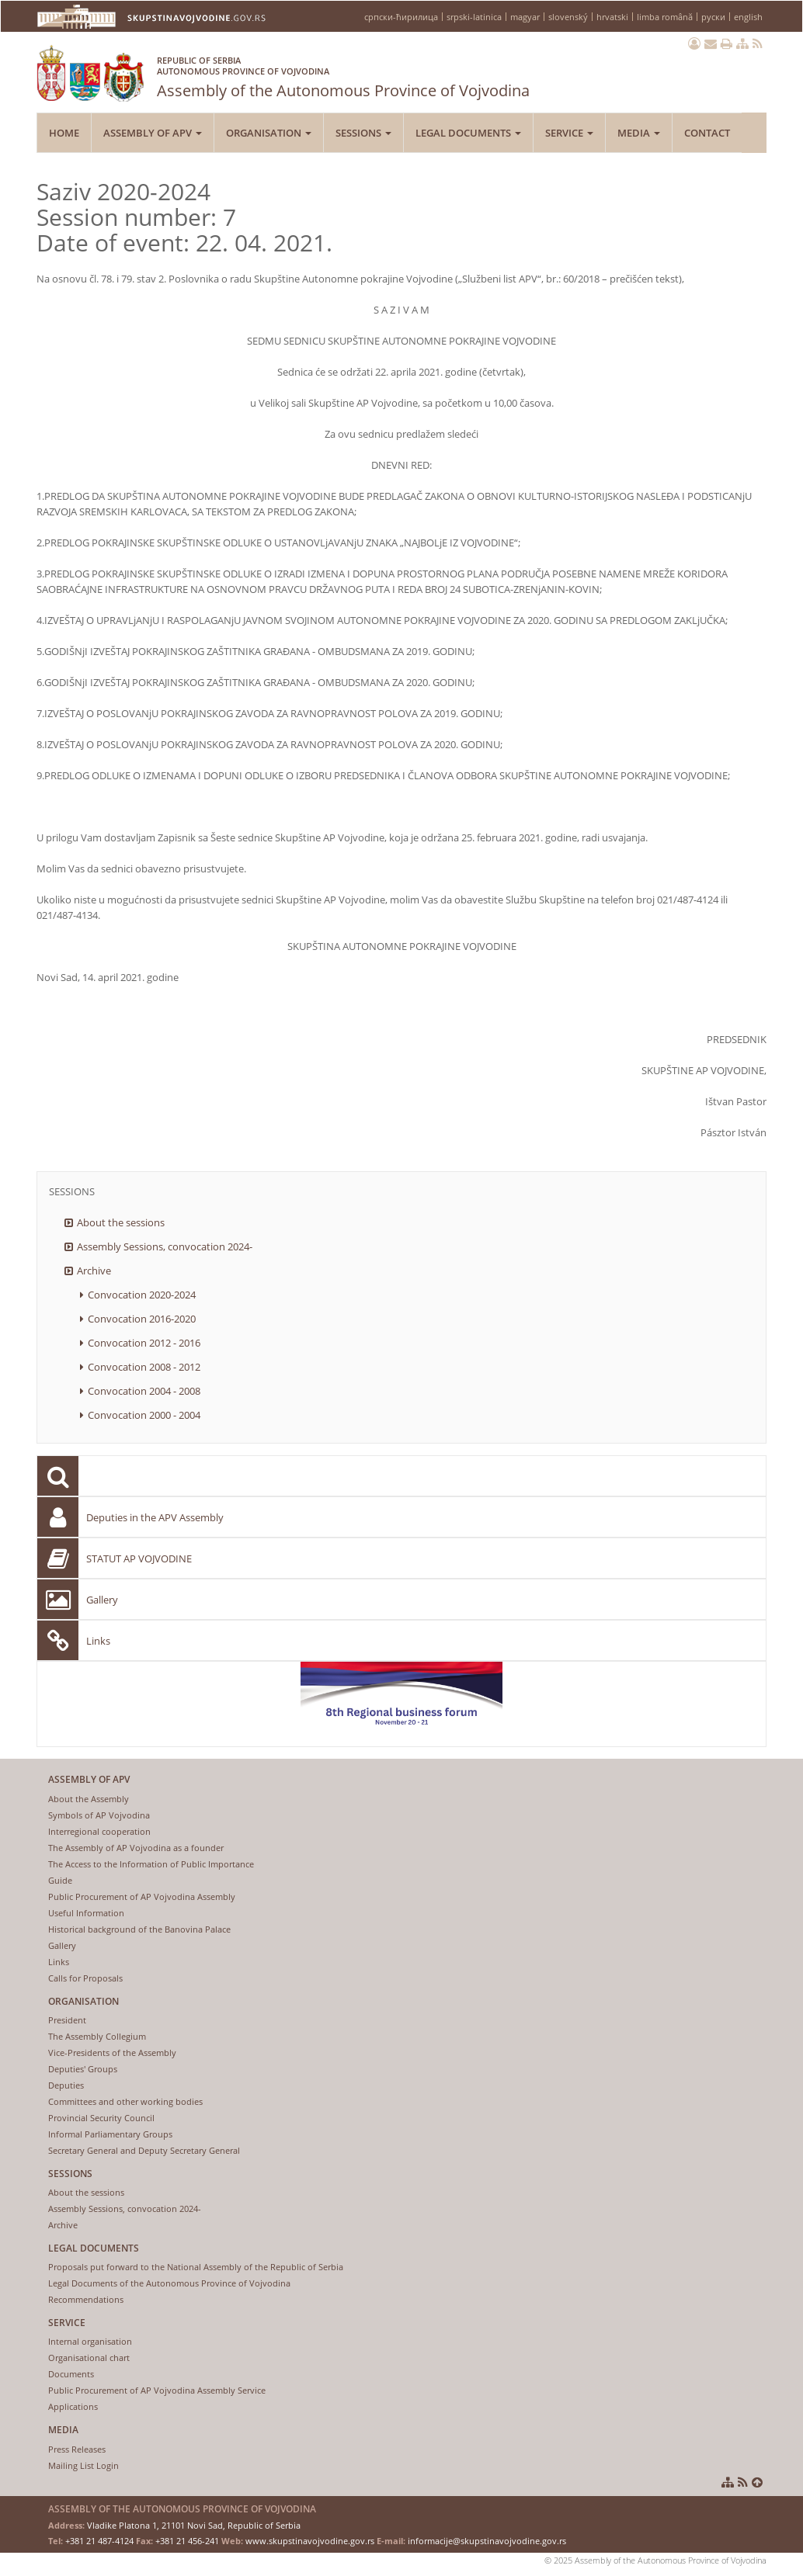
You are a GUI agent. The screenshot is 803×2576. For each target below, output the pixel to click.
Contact (707, 133)
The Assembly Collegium (97, 2036)
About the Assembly (88, 1799)
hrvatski (612, 17)
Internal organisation (90, 2341)
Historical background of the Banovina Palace (139, 1929)
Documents (71, 2374)
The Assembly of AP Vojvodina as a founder (136, 1847)
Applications (73, 2406)
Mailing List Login (83, 2465)
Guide (60, 1880)
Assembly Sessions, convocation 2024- (164, 1246)
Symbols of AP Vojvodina (99, 1815)
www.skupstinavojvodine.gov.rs (309, 2541)
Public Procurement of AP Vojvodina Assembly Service (157, 2390)
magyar (525, 17)
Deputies (66, 2085)
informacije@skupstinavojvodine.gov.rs (487, 2541)
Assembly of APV (152, 133)
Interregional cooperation (99, 1831)
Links (98, 1641)
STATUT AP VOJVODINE (139, 1558)
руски (713, 17)
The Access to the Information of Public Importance (151, 1864)
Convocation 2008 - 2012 (144, 1367)
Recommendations (85, 2299)
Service (569, 133)
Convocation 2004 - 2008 (144, 1391)
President (67, 2020)
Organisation (268, 133)
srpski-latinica (474, 17)
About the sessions (121, 1222)
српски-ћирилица (401, 17)
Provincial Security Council (101, 2118)
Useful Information (86, 1913)
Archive (94, 1271)
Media (638, 133)
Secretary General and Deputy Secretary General (144, 2150)
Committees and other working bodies (125, 2101)
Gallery (102, 1600)
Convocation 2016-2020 (142, 1319)
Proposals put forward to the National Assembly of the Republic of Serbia (195, 2267)
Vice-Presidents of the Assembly (112, 2052)
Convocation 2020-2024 (142, 1295)
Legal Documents (468, 133)
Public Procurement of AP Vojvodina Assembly (141, 1896)
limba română (665, 17)
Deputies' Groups (82, 2069)
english (748, 17)
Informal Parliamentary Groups (110, 2134)
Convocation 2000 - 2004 (144, 1415)
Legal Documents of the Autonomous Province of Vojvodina (169, 2283)
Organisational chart (89, 2357)
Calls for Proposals (85, 1978)
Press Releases (77, 2449)
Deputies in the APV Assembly (155, 1517)
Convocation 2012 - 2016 (144, 1343)
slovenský (568, 17)
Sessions (363, 133)
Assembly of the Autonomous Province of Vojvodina (343, 74)
